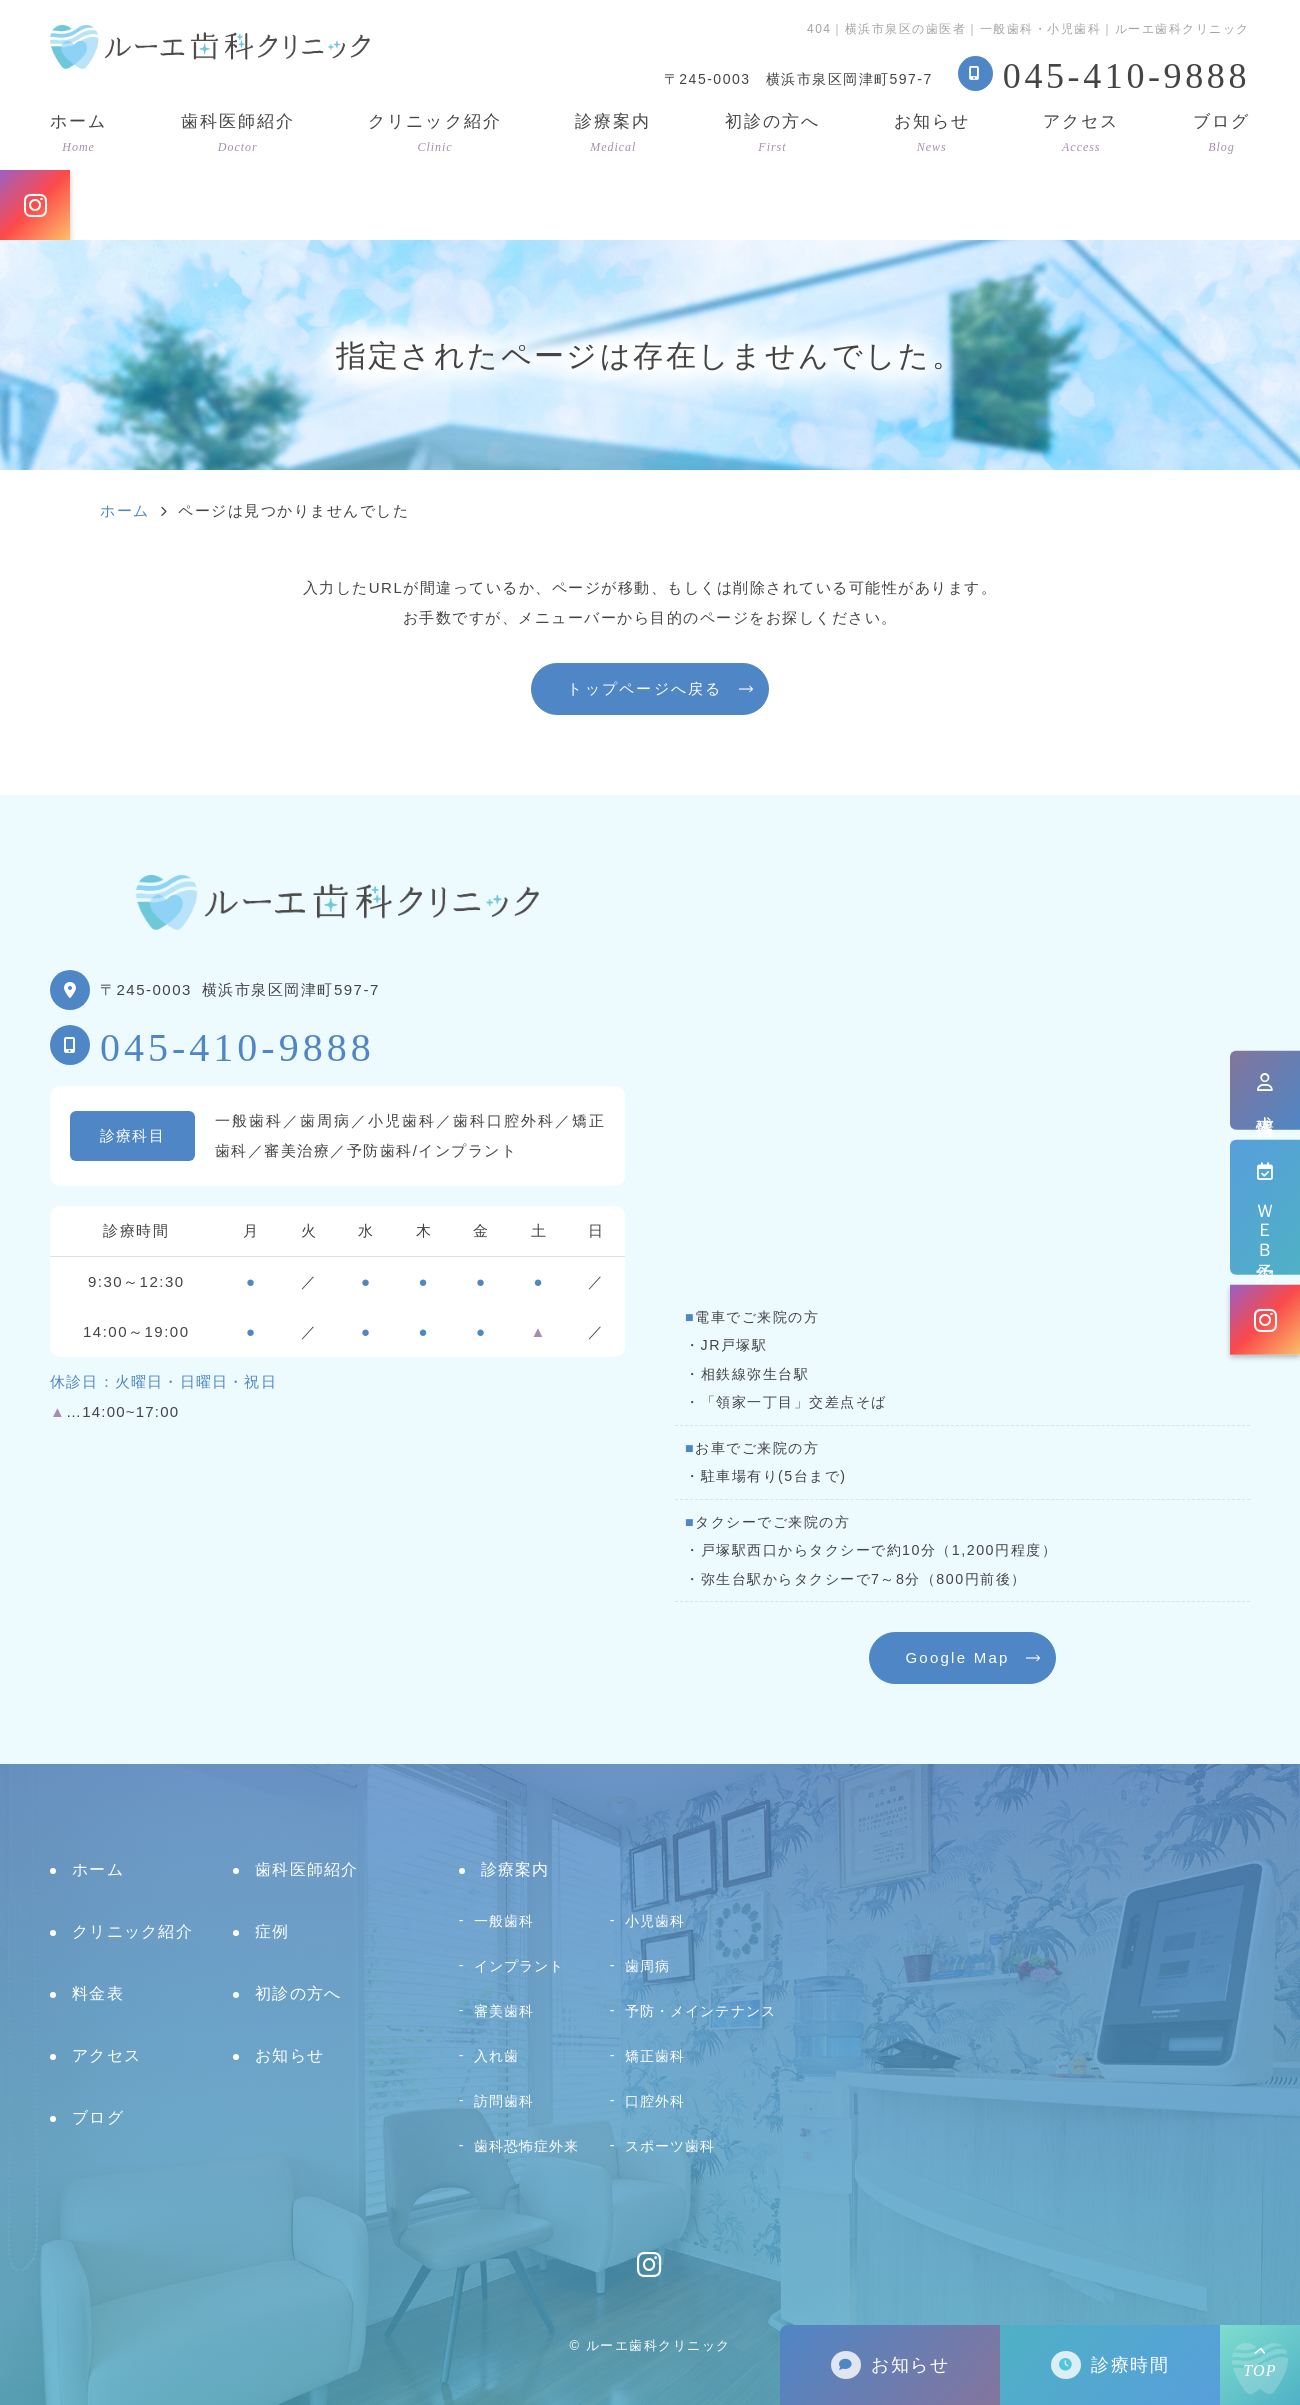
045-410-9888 (237, 1047)
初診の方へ (772, 132)
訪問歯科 (504, 2101)
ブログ (1221, 132)
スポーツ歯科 (670, 2146)
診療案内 (613, 132)
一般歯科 (504, 1921)
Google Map (957, 1657)
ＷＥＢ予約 (1265, 1207)
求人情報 (1265, 1090)
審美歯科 (504, 2011)
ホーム (78, 132)
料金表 (98, 1993)
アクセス (1081, 132)
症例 (272, 1931)
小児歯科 (655, 1921)
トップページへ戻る (644, 688)
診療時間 (1110, 2365)
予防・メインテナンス (700, 2011)
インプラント (519, 1966)
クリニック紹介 (434, 132)
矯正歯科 (655, 2056)
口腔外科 (655, 2101)
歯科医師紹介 (238, 132)
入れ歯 (496, 2056)
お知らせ (932, 132)
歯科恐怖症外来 (527, 2146)
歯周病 (647, 1966)
